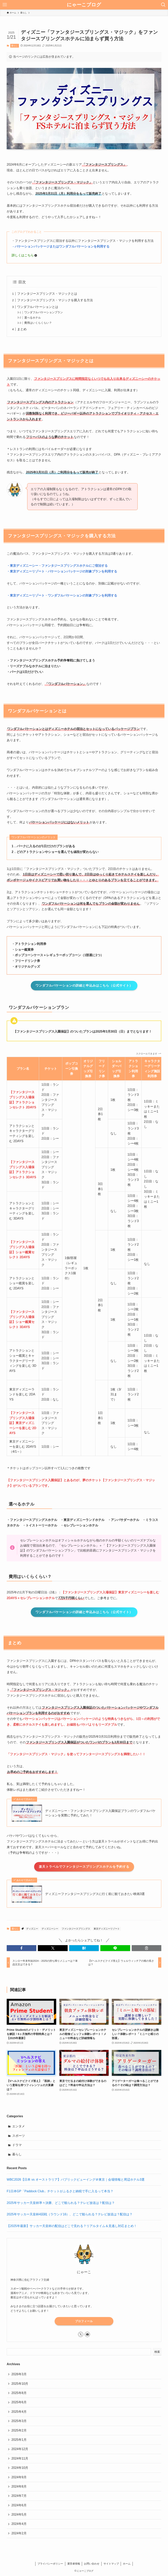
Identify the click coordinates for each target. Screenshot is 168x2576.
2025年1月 (19, 2439)
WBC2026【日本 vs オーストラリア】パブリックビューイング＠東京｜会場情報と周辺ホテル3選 (76, 2179)
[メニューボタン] (4, 4)
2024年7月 (19, 2495)
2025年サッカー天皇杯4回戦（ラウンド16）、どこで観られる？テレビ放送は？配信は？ (70, 2214)
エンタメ (18, 2126)
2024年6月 (19, 2505)
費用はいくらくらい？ (38, 322)
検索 (157, 2351)
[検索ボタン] (163, 4)
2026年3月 (19, 2374)
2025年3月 (19, 2421)
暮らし (14, 45)
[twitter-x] (80, 2334)
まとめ (22, 329)
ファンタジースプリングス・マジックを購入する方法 (55, 300)
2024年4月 (19, 2523)
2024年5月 (19, 2514)
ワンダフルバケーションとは (37, 307)
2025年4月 (19, 2411)
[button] (21, 1948)
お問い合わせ (91, 2563)
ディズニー (32, 1928)
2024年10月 (19, 2467)
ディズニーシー (50, 1928)
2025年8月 (19, 2393)
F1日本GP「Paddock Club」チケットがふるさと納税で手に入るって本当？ (60, 2191)
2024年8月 (19, 2486)
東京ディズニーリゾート (107, 1928)
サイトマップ (111, 2563)
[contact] (87, 2334)
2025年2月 (19, 2430)
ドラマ (17, 2145)
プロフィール (84, 2321)
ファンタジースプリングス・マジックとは (47, 293)
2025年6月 (19, 2402)
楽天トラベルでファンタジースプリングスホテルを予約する (84, 1866)
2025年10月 (19, 2383)
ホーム (127, 2563)
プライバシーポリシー (50, 2563)
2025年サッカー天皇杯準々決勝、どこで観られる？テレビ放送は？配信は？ (61, 2203)
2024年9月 (19, 2477)
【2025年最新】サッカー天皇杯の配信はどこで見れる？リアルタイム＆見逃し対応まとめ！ (72, 2226)
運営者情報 (73, 2563)
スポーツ (18, 2135)
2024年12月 (19, 2449)
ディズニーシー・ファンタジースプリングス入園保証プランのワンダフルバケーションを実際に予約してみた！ (100, 1813)
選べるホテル (32, 317)
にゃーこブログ (84, 4)
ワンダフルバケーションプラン (43, 312)
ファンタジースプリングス (76, 1928)
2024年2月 (19, 2533)
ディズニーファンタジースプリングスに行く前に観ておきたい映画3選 (95, 1894)
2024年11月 (19, 2458)
